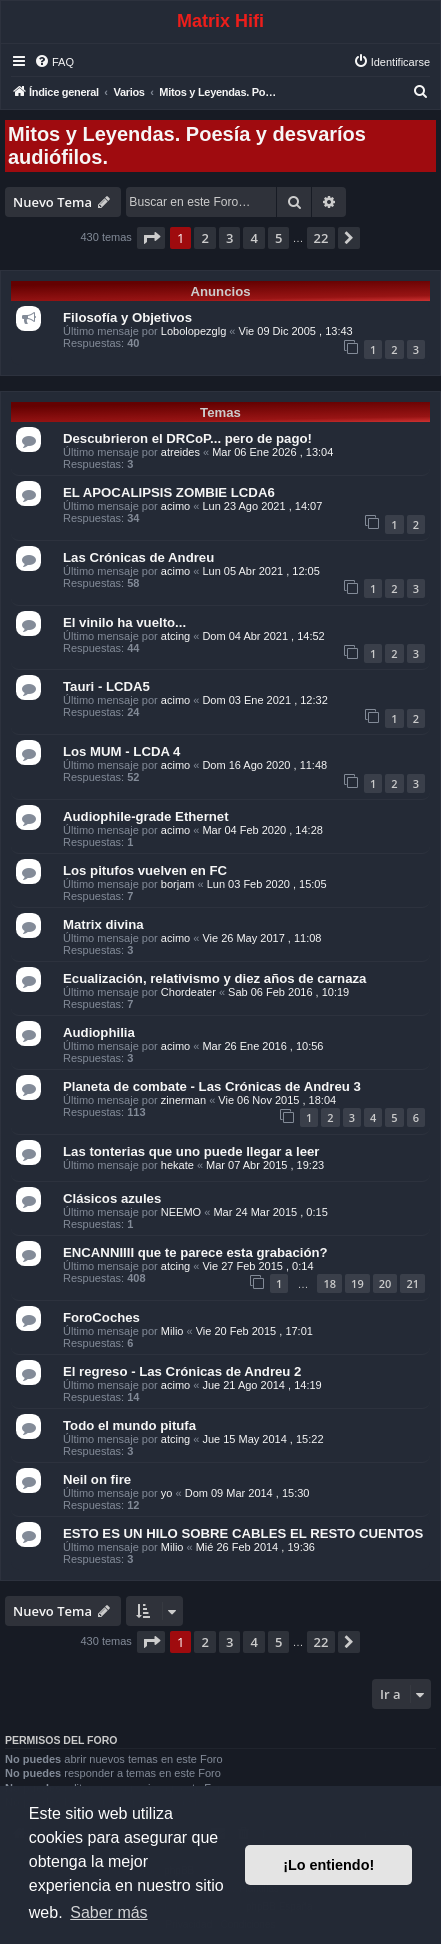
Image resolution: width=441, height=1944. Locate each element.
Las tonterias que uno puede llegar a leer (191, 1151)
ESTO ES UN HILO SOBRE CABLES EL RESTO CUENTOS (243, 1533)
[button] (151, 238)
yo (167, 1493)
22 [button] (321, 238)
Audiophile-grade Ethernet (146, 816)
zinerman (183, 1100)
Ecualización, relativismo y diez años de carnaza (214, 978)
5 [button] (278, 238)
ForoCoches (101, 1317)
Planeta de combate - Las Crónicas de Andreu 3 (212, 1086)
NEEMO (181, 1212)
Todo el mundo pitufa (129, 1425)
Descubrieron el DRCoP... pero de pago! (187, 438)
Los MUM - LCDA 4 (121, 751)
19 (357, 1283)
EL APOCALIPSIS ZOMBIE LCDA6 (169, 492)
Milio (172, 1331)
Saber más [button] (108, 1912)
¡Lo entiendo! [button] (328, 1865)
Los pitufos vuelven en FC (145, 870)
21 (412, 1283)
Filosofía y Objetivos (127, 317)
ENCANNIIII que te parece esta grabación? (195, 1252)
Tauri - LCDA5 (106, 686)
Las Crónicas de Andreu (138, 557)
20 (385, 1283)
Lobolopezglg (193, 331)
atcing (175, 636)
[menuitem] (54, 62)
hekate (177, 1165)
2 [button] (204, 238)
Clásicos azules (112, 1198)
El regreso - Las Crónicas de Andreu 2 (182, 1371)
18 (329, 1283)
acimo (175, 506)
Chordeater (188, 992)
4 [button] (253, 238)
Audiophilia (99, 1032)
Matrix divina (103, 924)
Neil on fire (97, 1479)
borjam (178, 884)
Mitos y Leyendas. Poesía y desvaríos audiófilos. (187, 145)
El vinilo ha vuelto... (124, 622)
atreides (180, 452)
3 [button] (229, 238)
